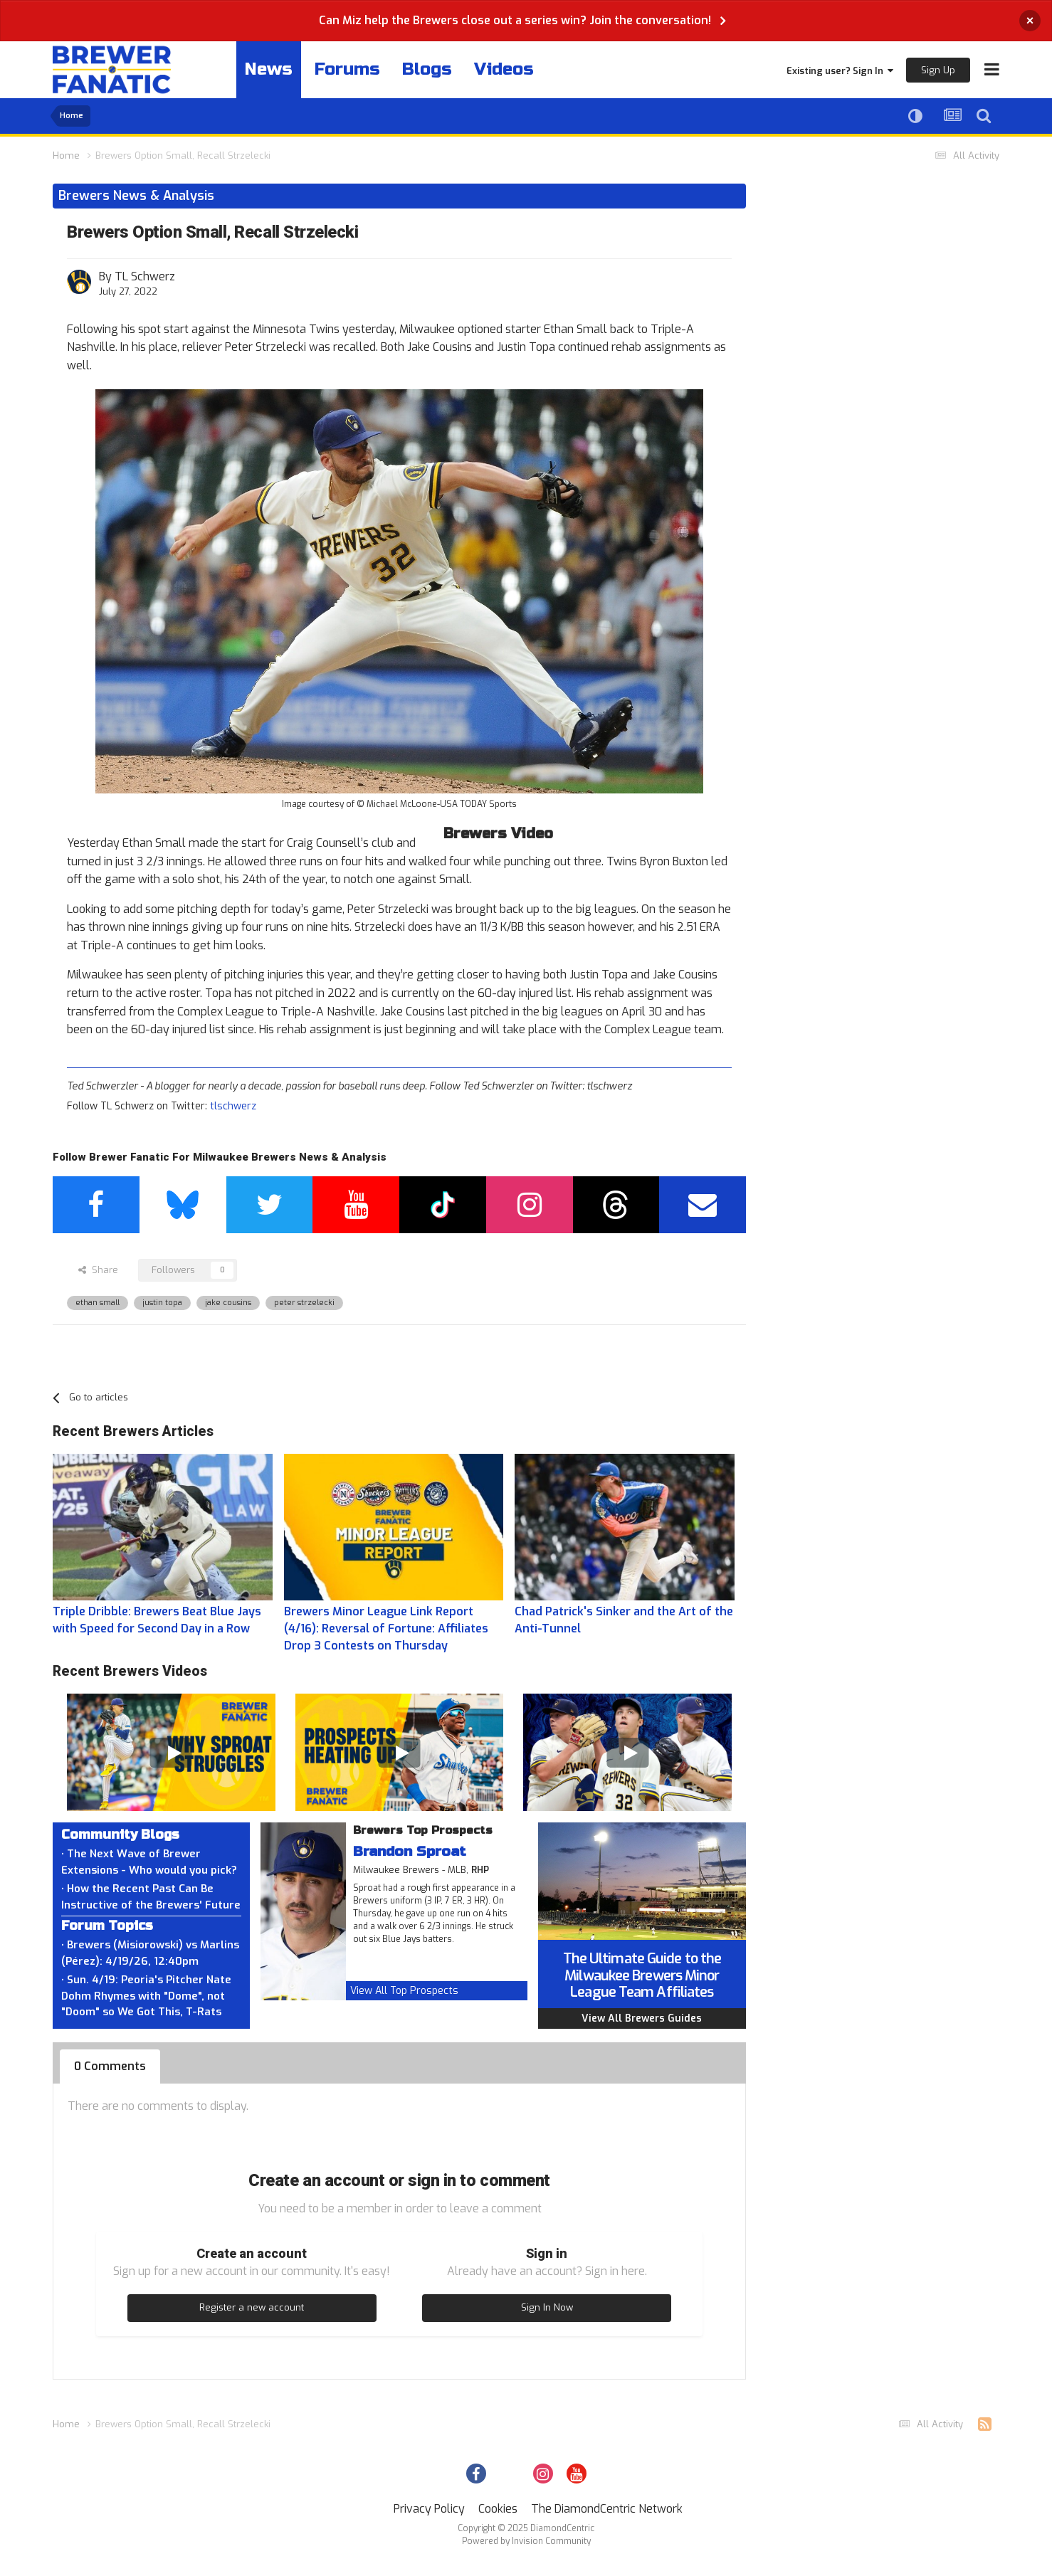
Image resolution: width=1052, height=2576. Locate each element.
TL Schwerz (145, 276)
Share (98, 1270)
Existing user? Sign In (840, 71)
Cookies (497, 2508)
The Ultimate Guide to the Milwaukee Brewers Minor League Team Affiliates (642, 1975)
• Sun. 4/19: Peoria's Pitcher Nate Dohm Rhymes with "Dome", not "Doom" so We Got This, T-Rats (146, 1996)
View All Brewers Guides (642, 2018)
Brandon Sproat (409, 1851)
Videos (504, 69)
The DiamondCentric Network (607, 2508)
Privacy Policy (429, 2508)
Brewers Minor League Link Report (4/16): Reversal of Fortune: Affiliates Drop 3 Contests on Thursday (386, 1628)
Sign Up (938, 70)
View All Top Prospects (404, 1990)
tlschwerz (233, 1106)
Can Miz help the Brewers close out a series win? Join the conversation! (515, 20)
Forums (347, 69)
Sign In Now (547, 2307)
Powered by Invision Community (526, 2541)
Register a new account (251, 2307)
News (269, 69)
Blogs (427, 69)
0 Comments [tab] (110, 2066)
